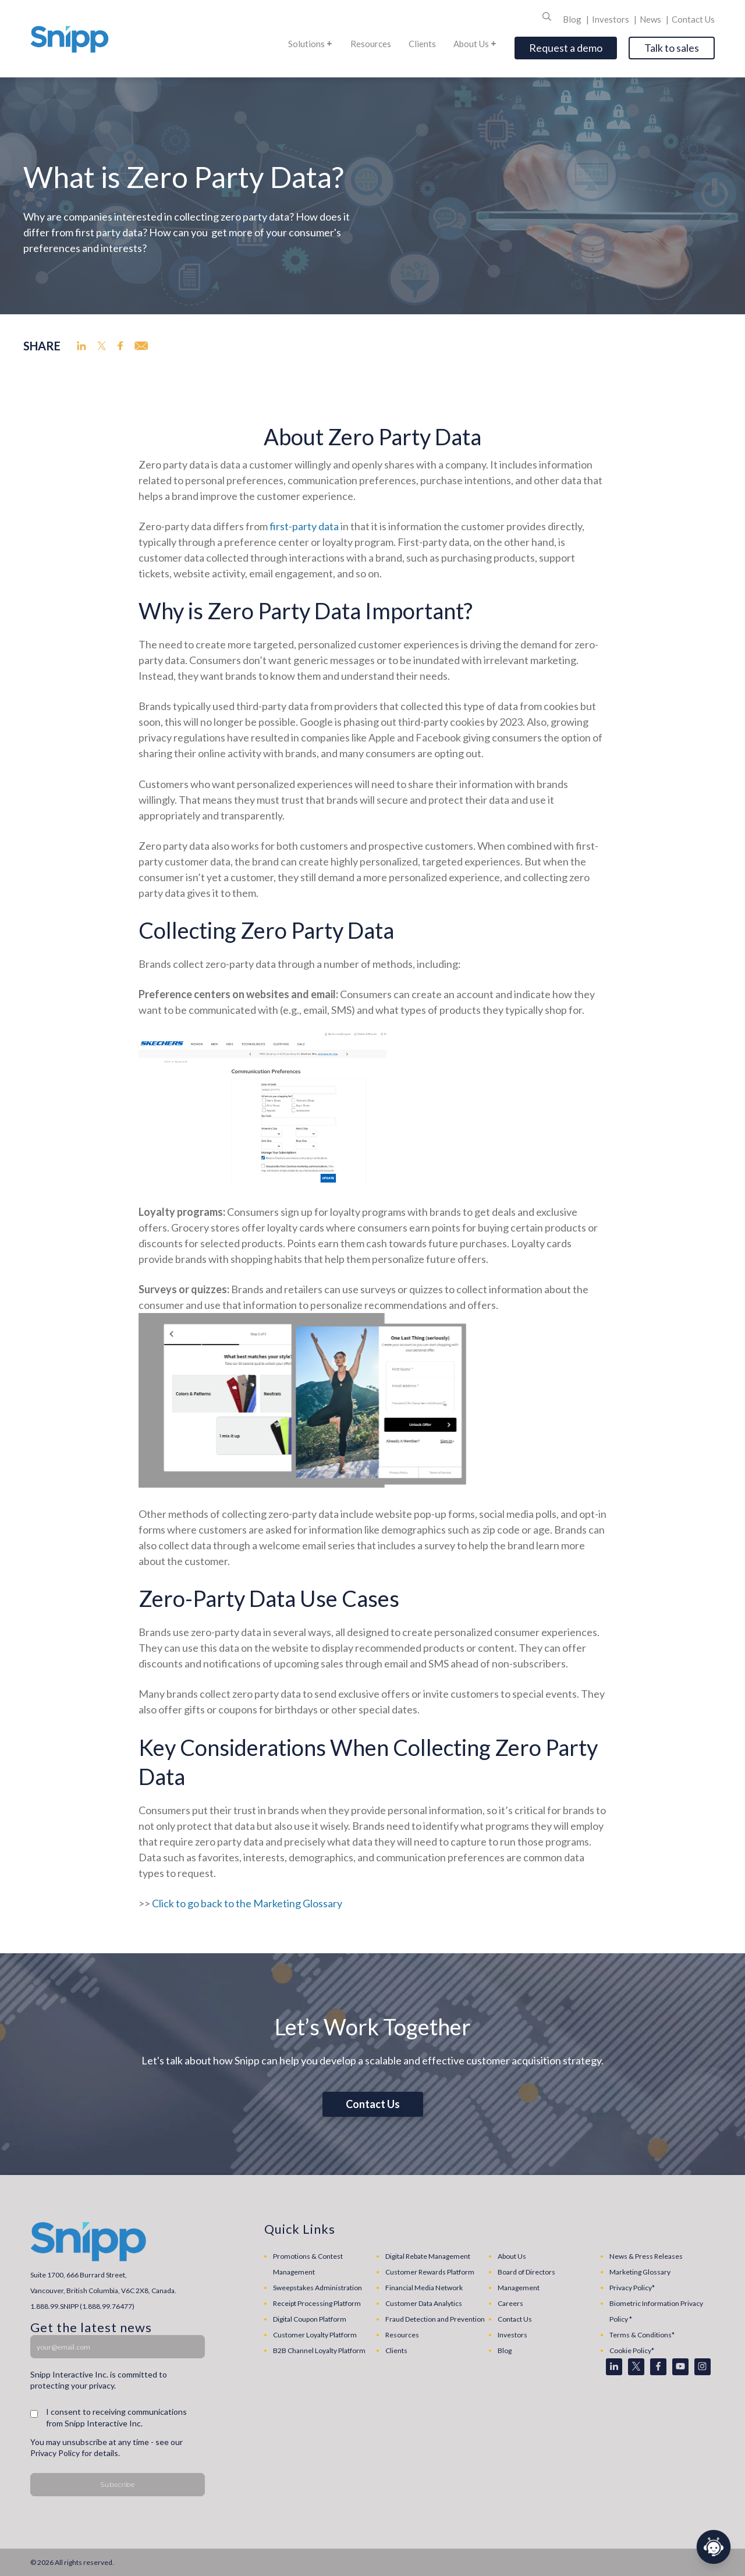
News (651, 19)
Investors (611, 19)
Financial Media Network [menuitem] (424, 2287)
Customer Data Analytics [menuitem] (423, 2303)
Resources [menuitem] (402, 2334)
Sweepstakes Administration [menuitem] (317, 2287)
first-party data (304, 526)
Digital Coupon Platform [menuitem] (309, 2319)
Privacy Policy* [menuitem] (632, 2287)
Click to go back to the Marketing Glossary (247, 1903)
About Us (475, 43)
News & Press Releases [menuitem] (646, 2256)
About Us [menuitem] (512, 2256)
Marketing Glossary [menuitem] (639, 2272)
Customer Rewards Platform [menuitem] (429, 2272)
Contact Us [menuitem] (515, 2319)
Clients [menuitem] (396, 2350)
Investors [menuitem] (512, 2334)
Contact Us (693, 19)
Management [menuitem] (519, 2287)
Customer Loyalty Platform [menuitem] (315, 2334)
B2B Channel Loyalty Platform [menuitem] (319, 2350)
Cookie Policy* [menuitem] (631, 2350)
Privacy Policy (55, 2453)
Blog (573, 19)
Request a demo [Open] (565, 47)
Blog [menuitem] (505, 2350)
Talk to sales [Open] (671, 47)
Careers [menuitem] (510, 2303)
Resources (370, 43)
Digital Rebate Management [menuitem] (427, 2256)
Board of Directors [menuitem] (526, 2272)
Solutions (310, 43)
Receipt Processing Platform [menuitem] (317, 2303)
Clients (422, 43)
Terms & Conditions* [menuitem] (642, 2334)
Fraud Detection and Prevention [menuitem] (435, 2319)
